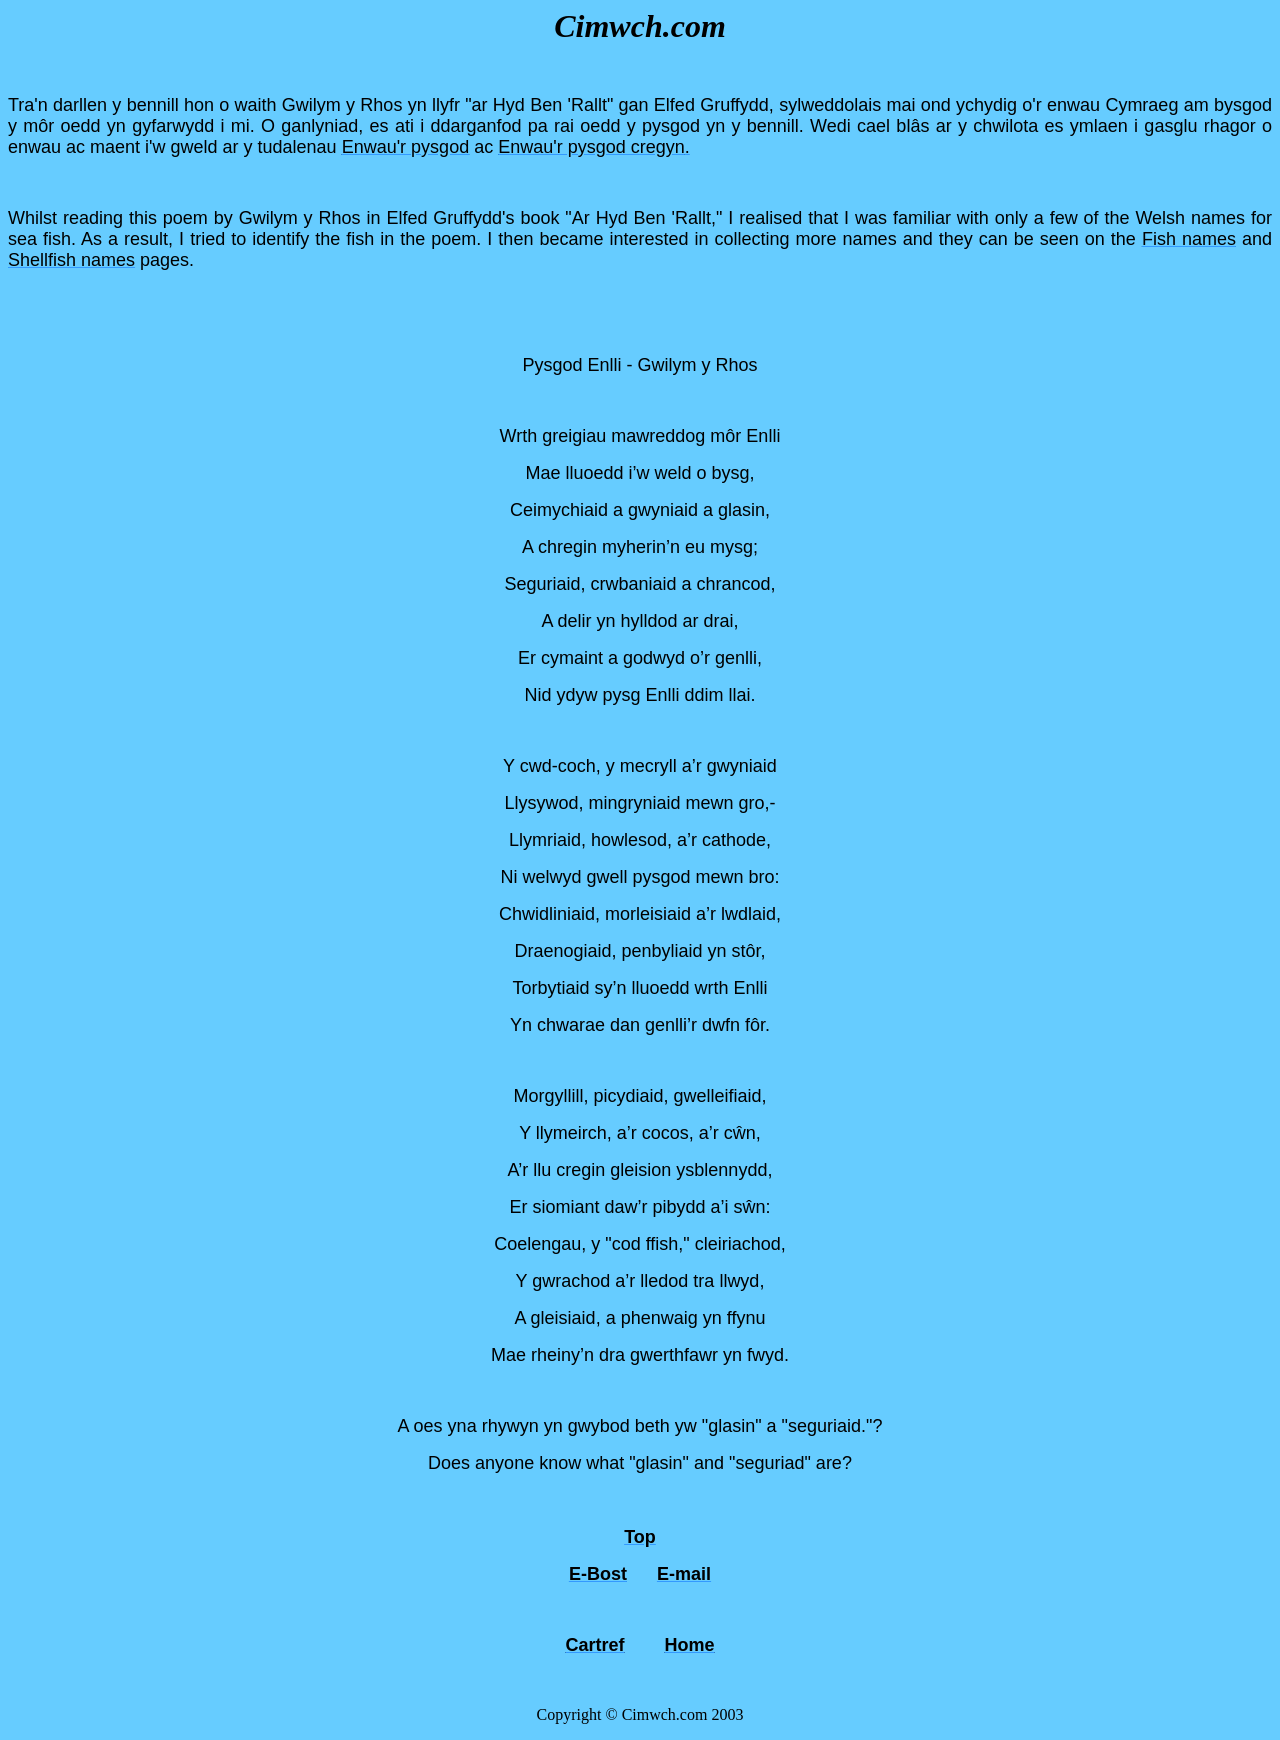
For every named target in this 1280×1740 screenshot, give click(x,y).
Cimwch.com (640, 26)
